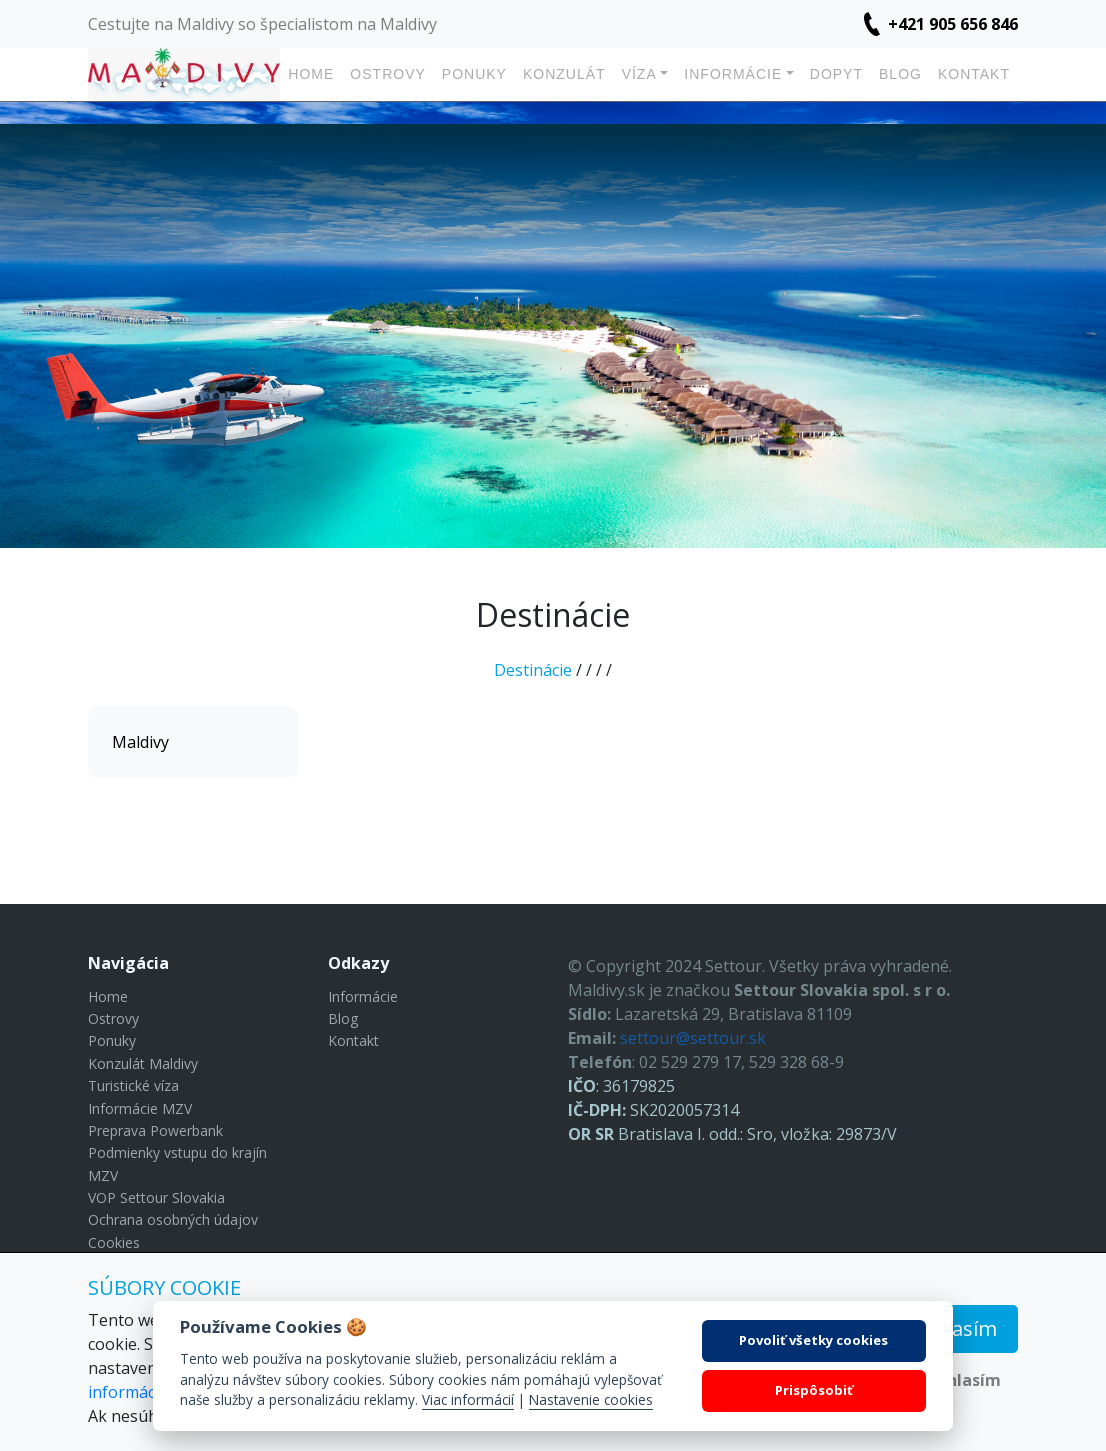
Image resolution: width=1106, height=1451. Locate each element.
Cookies (114, 1242)
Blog (900, 74)
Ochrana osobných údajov (173, 1219)
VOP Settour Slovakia (156, 1197)
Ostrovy (387, 74)
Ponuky (474, 74)
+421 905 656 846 (953, 24)
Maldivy (140, 742)
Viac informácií (468, 1399)
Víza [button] (639, 74)
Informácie (363, 996)
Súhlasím (953, 1328)
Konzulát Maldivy (143, 1063)
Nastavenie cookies (591, 1399)
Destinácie (533, 670)
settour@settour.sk (693, 1038)
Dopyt (836, 74)
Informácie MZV (140, 1108)
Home (311, 74)
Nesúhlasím (953, 1380)
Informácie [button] (733, 74)
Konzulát (564, 74)
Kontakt (974, 74)
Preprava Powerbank (155, 1130)
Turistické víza (133, 1085)
